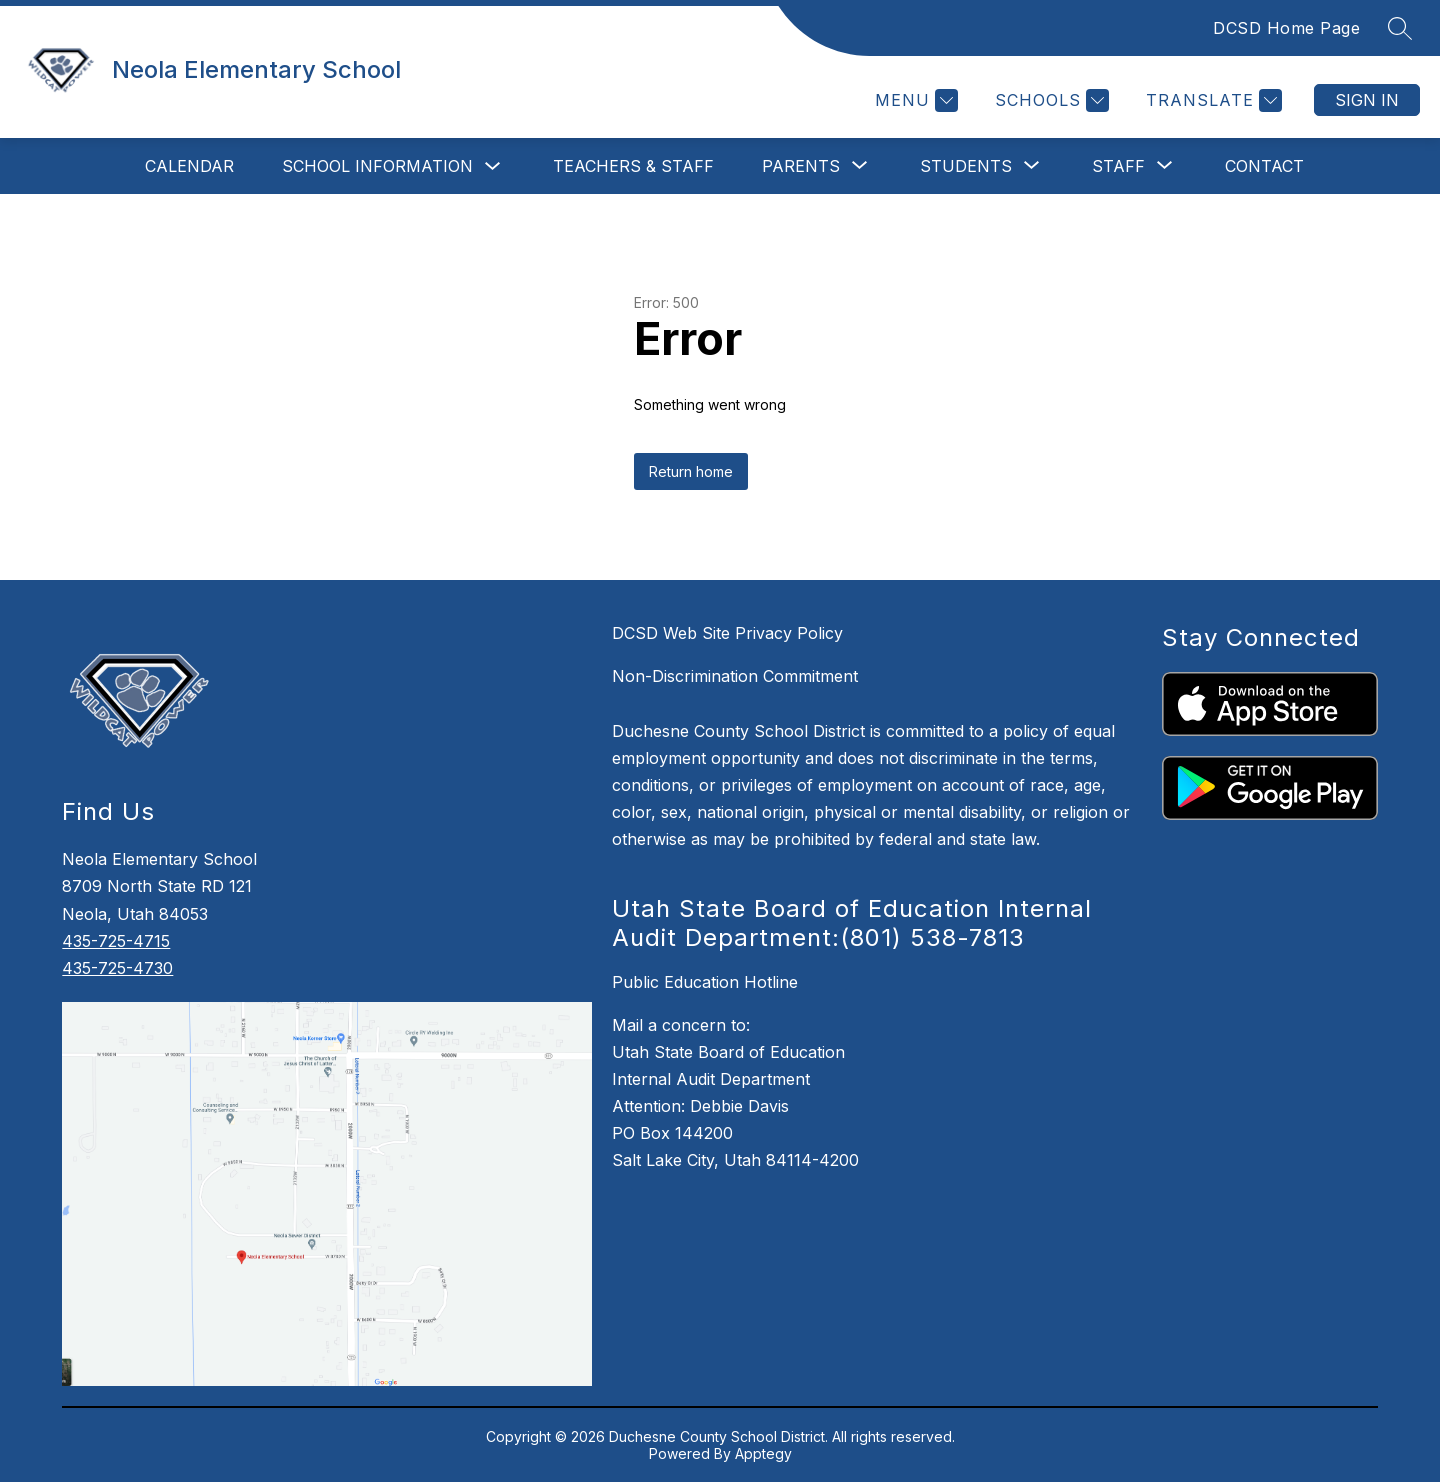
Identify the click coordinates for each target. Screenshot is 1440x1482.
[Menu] (914, 100)
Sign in (1367, 100)
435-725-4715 (116, 941)
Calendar (189, 166)
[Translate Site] (1211, 100)
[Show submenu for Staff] (1118, 166)
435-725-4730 (117, 968)
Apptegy (763, 1453)
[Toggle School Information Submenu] (493, 166)
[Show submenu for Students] (966, 166)
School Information (377, 166)
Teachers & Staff (633, 166)
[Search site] (1400, 28)
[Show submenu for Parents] (801, 166)
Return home (691, 471)
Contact (1264, 166)
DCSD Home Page (1286, 28)
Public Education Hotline (705, 982)
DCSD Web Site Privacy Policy (727, 633)
